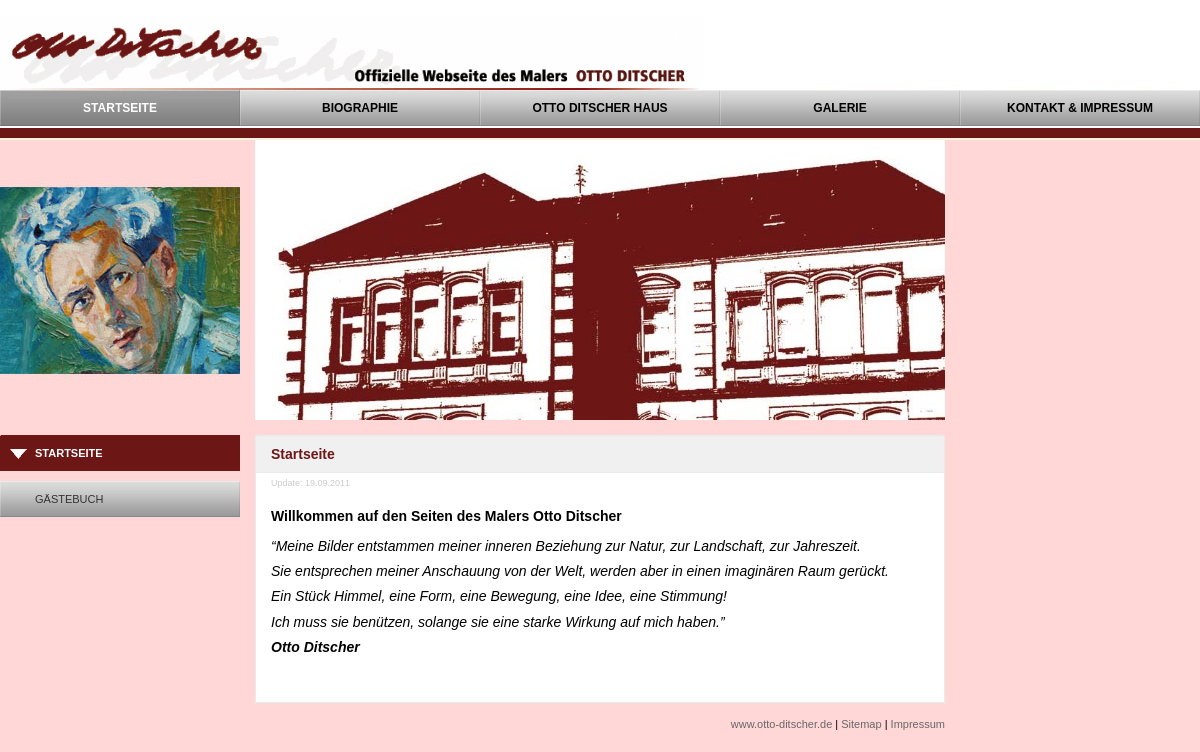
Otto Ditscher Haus (599, 108)
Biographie (360, 108)
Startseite (120, 108)
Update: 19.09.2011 (310, 483)
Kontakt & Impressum (1080, 108)
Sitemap (861, 724)
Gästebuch (69, 499)
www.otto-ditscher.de (782, 724)
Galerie (839, 108)
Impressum (918, 724)
